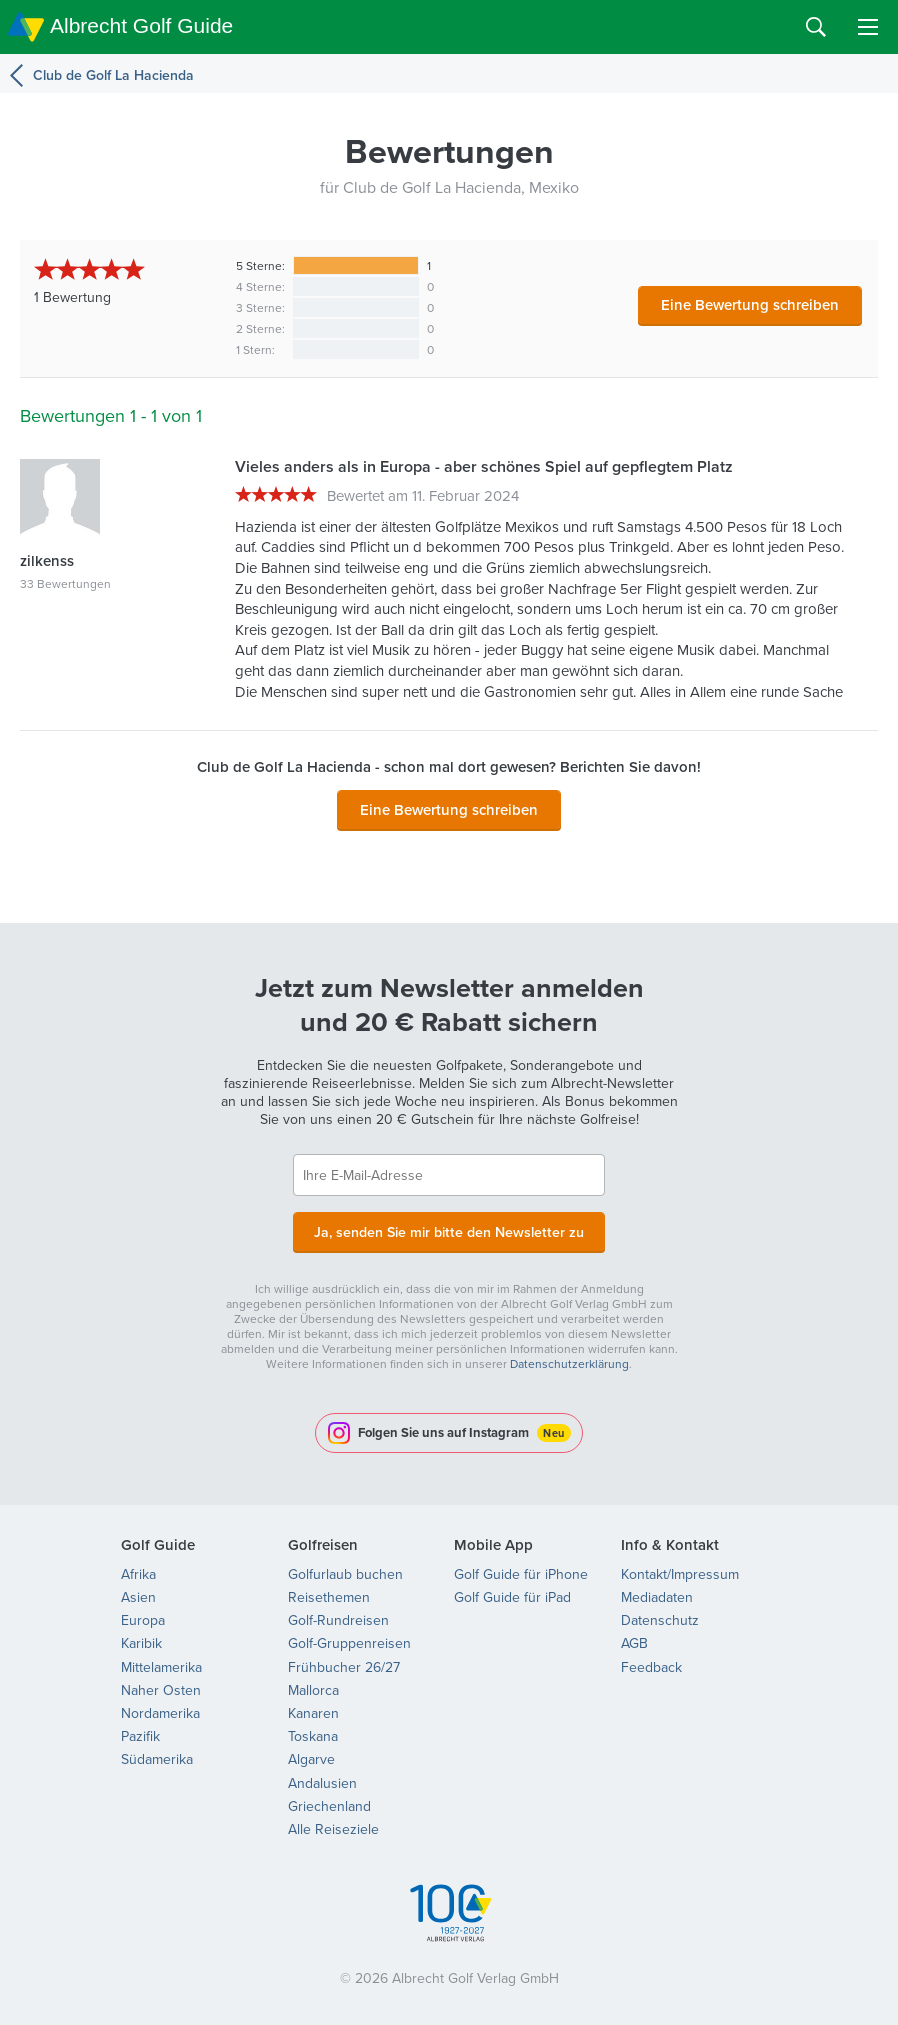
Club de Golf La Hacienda (113, 75)
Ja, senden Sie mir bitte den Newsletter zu (449, 1230)
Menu (868, 27)
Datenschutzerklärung (569, 1361)
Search (816, 27)
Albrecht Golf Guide (141, 25)
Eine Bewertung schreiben (750, 304)
